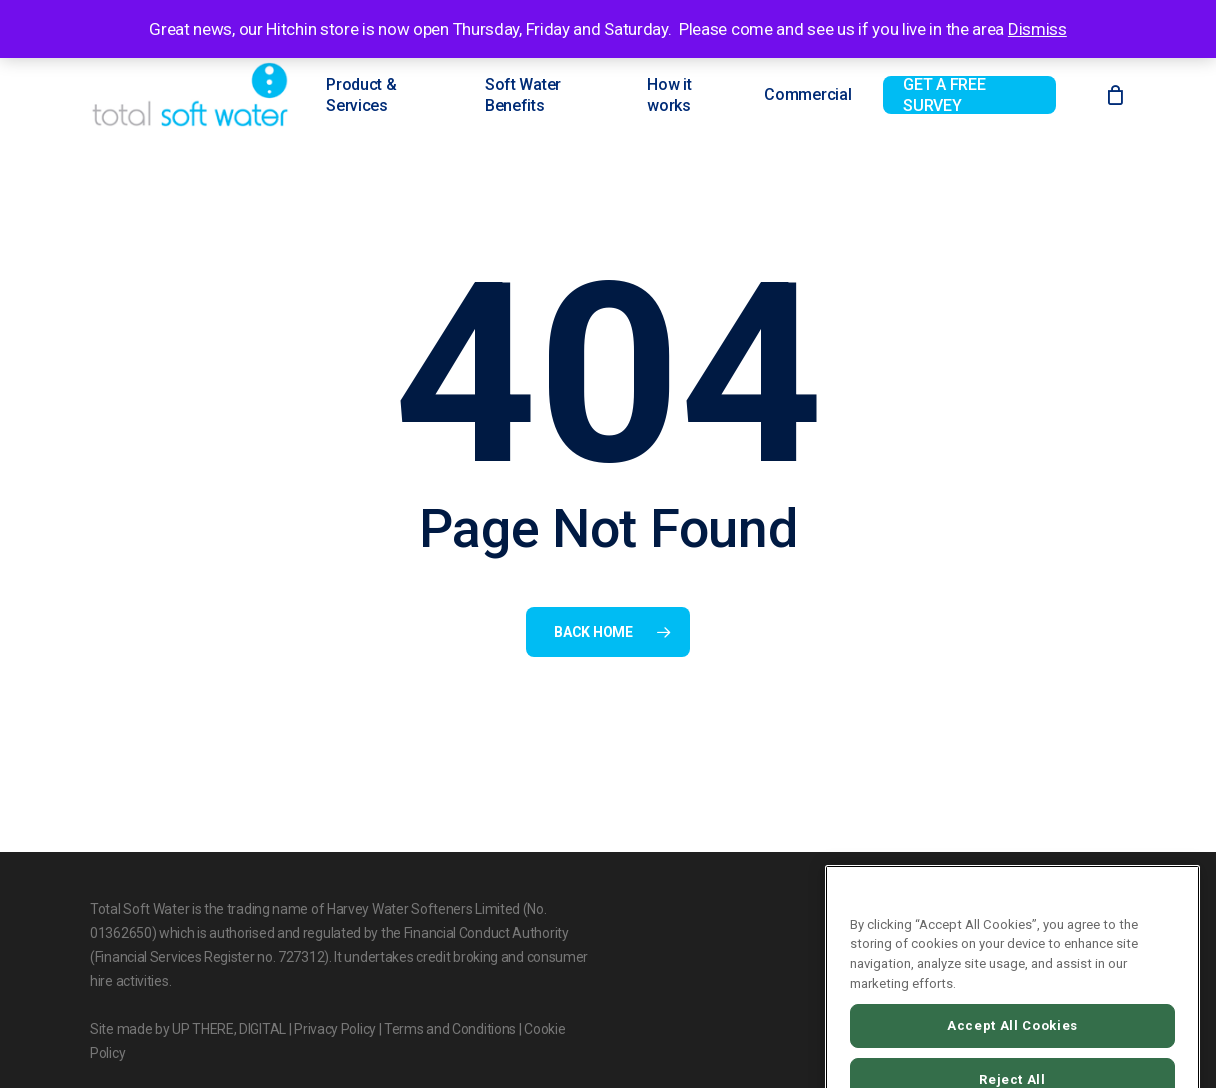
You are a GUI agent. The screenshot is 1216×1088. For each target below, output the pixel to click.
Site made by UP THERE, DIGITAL (188, 1029)
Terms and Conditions (450, 1029)
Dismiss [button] (1037, 29)
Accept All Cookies (1012, 1046)
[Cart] (1115, 95)
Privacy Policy (335, 1029)
